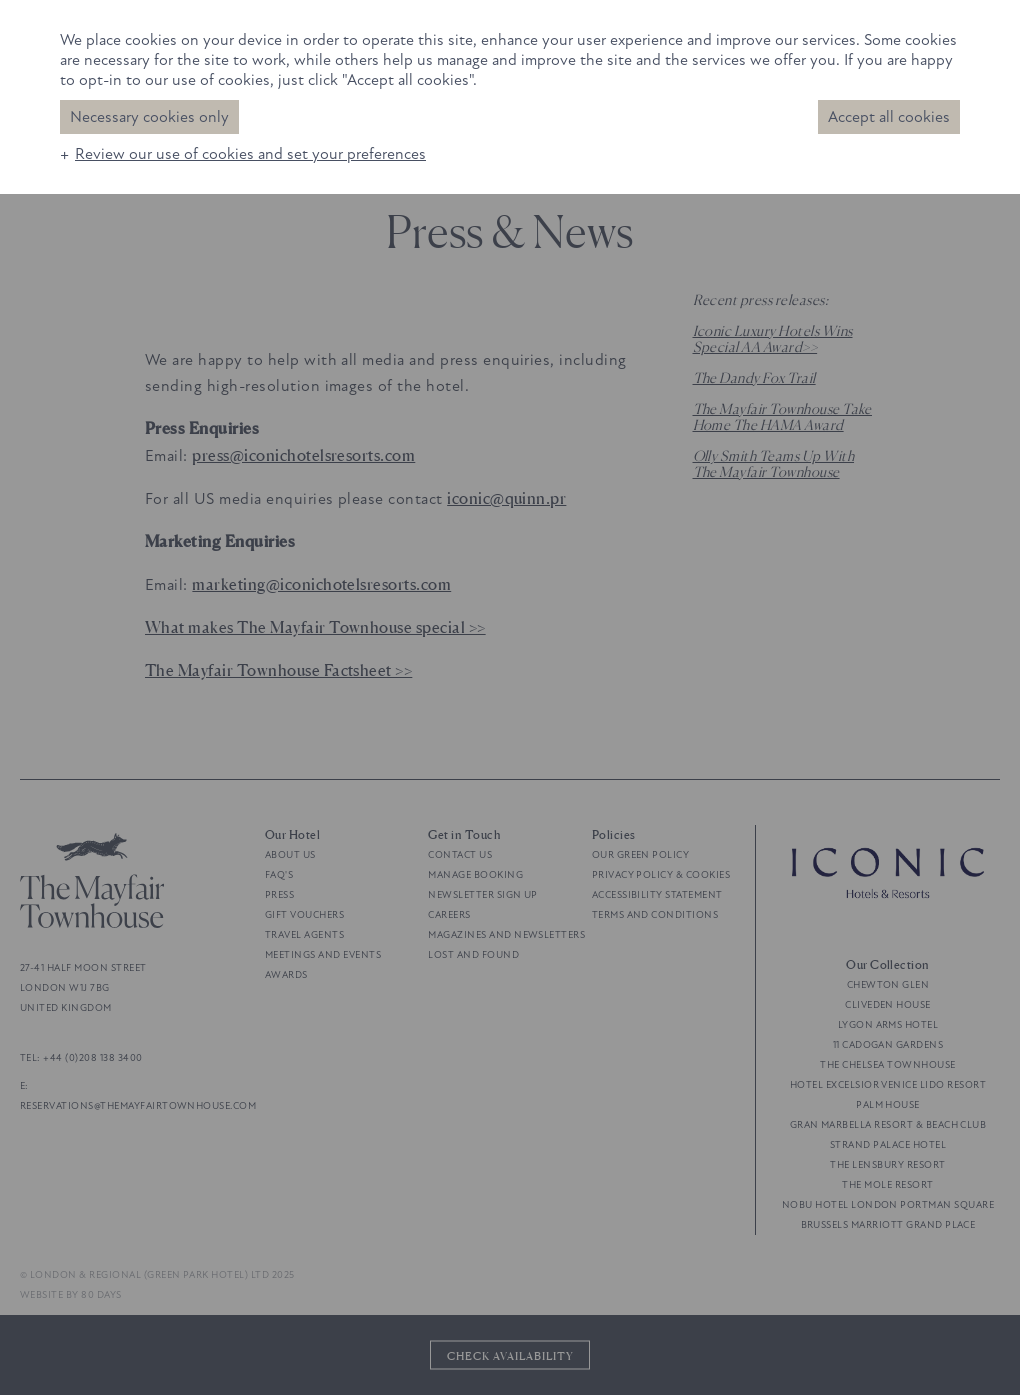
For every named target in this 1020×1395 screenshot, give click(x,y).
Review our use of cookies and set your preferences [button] (250, 154)
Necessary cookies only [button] (149, 117)
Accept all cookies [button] (889, 117)
